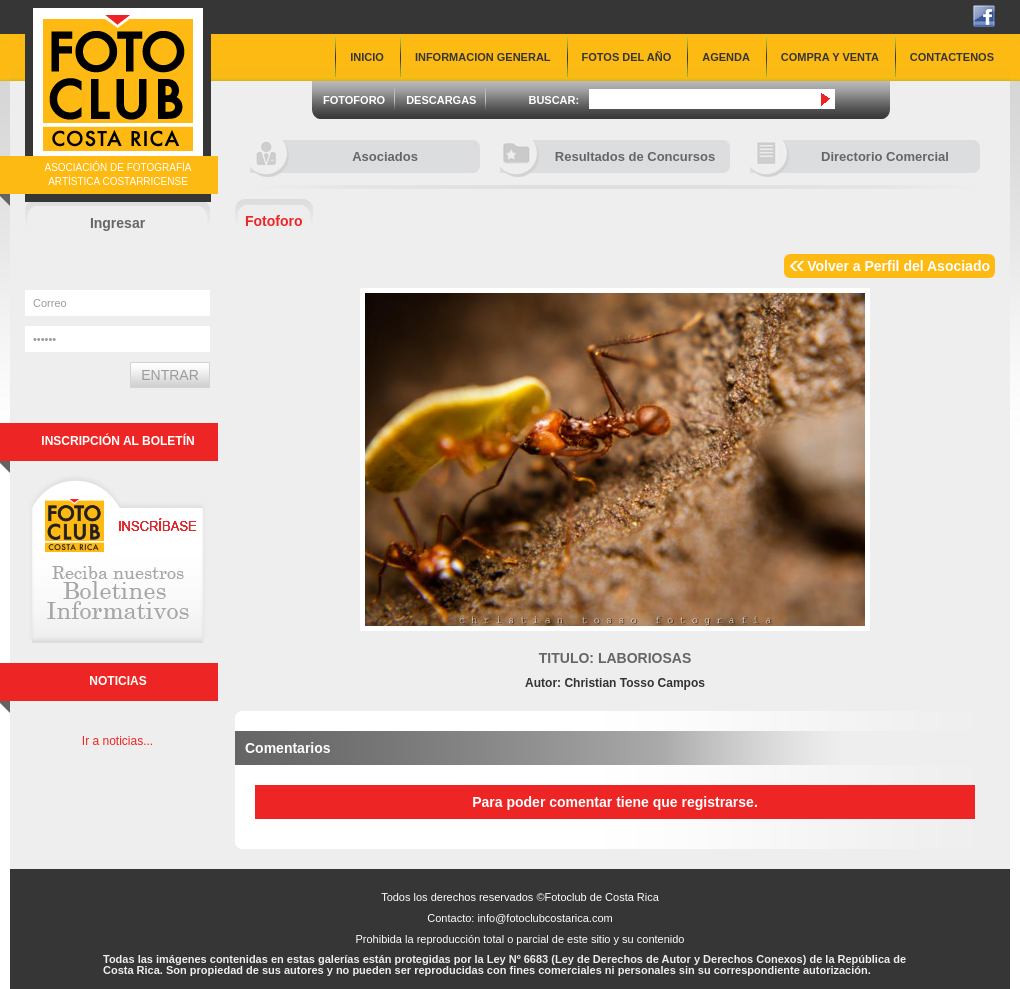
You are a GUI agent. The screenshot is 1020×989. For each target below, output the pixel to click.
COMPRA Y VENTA (830, 57)
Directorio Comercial (849, 156)
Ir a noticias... (117, 741)
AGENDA (726, 57)
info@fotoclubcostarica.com (544, 918)
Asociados (334, 156)
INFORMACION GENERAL (483, 57)
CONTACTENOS (952, 57)
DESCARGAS (441, 100)
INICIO (367, 57)
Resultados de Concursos (607, 156)
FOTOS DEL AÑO (627, 57)
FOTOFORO (354, 100)
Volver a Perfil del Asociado (898, 266)
